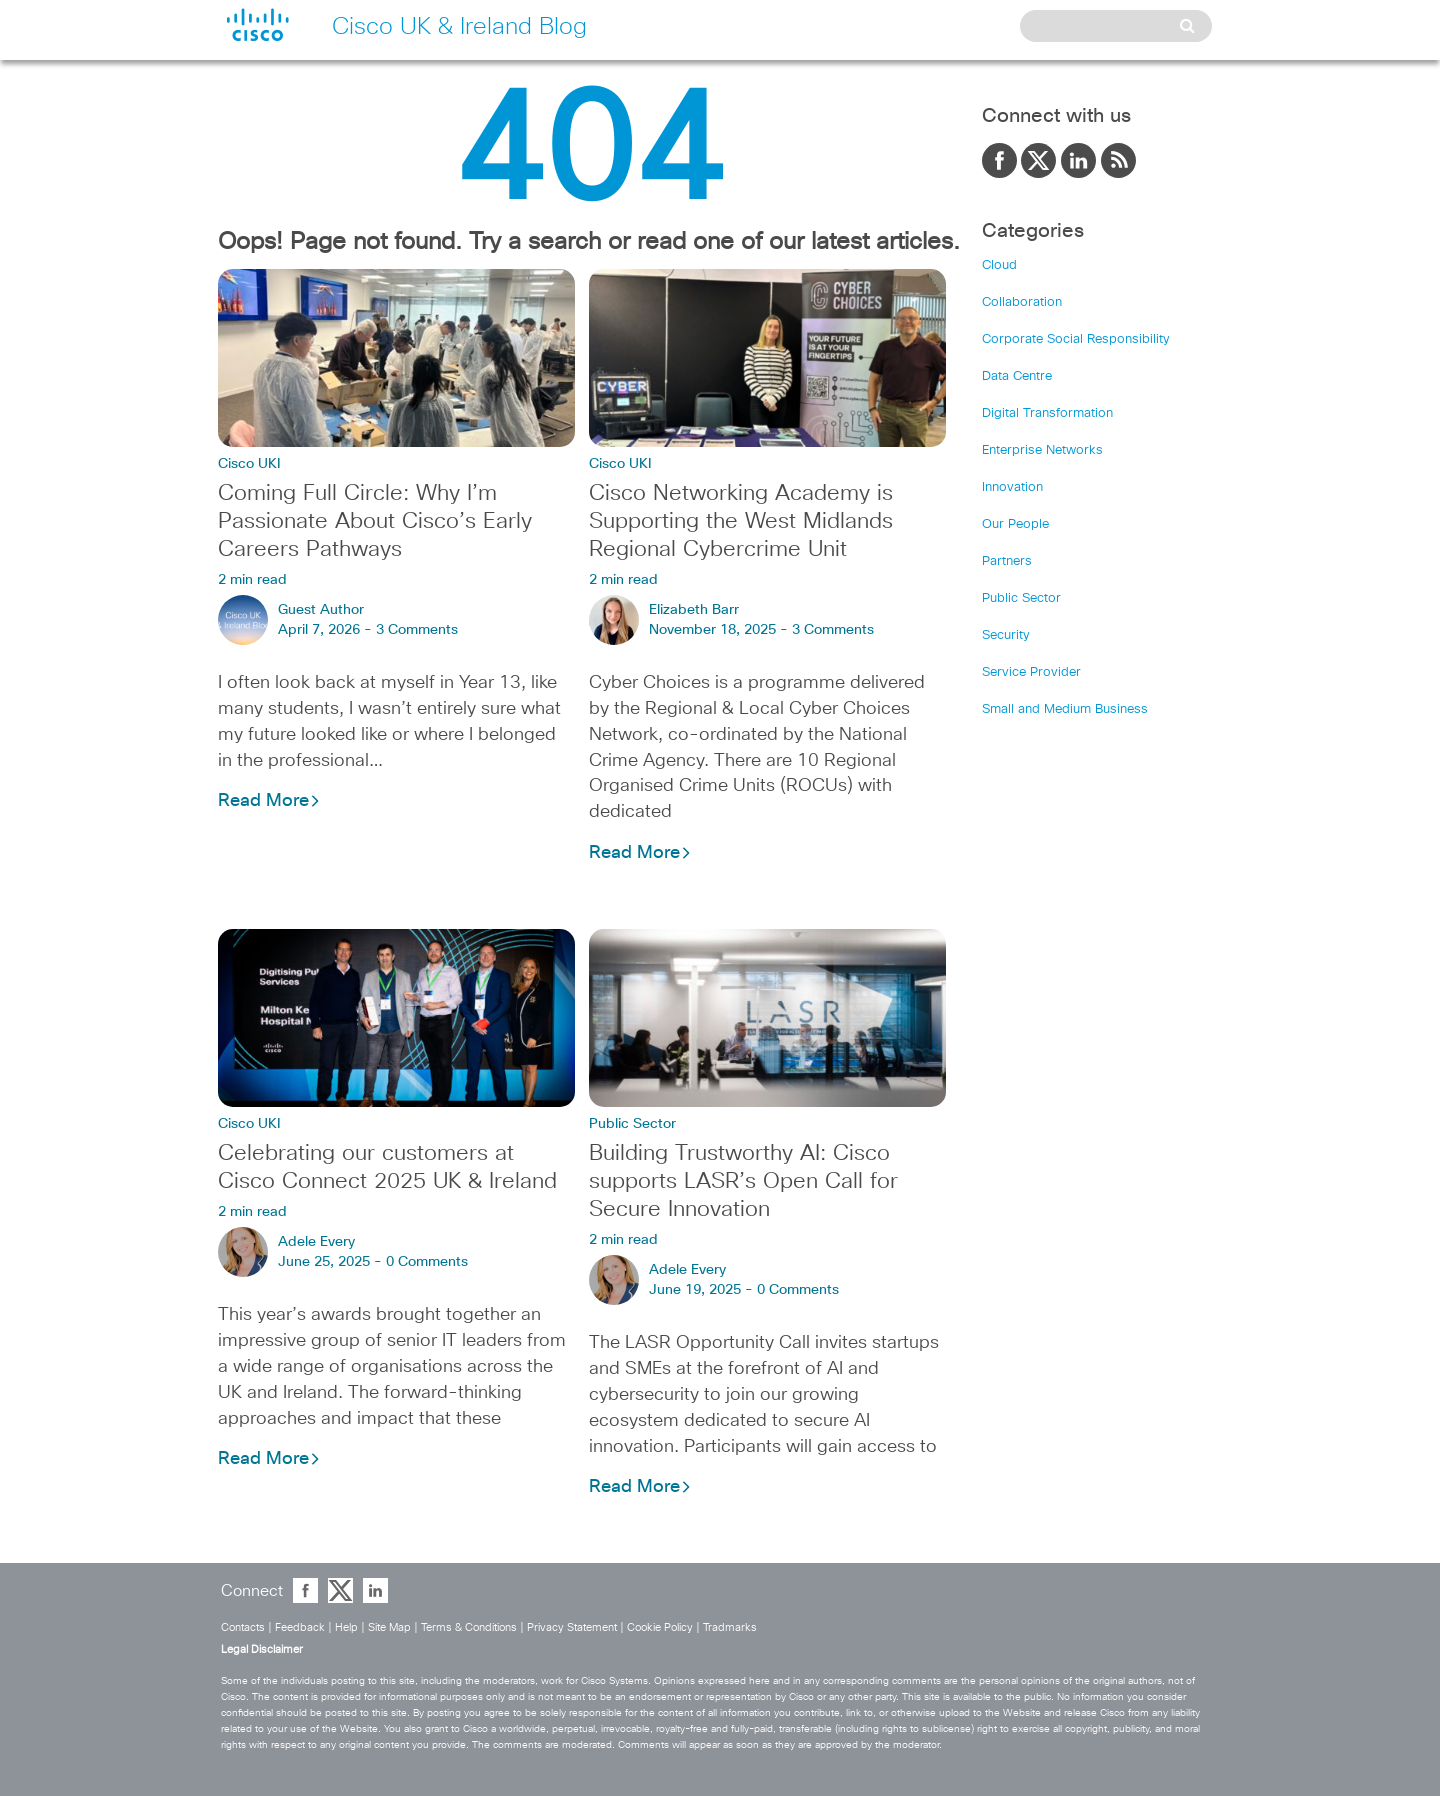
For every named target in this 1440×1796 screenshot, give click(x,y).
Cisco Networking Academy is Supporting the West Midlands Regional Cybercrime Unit (741, 522)
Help (346, 1627)
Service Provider (1031, 672)
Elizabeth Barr (694, 610)
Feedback (300, 1627)
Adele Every (316, 1242)
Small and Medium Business (1065, 709)
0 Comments (427, 1262)
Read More (269, 801)
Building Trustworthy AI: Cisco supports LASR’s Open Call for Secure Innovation (743, 1182)
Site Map (389, 1627)
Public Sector (632, 1124)
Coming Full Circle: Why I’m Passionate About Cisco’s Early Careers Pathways (375, 522)
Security (1006, 635)
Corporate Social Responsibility (1076, 339)
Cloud (999, 265)
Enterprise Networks (1042, 450)
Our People (1015, 524)
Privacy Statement (572, 1627)
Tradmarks (730, 1627)
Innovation (1012, 487)
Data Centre (1017, 376)
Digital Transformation (1047, 413)
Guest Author (321, 610)
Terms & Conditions (469, 1627)
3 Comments (417, 630)
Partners (1007, 561)
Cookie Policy (660, 1627)
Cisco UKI (249, 464)
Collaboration (1022, 302)
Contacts (243, 1627)
